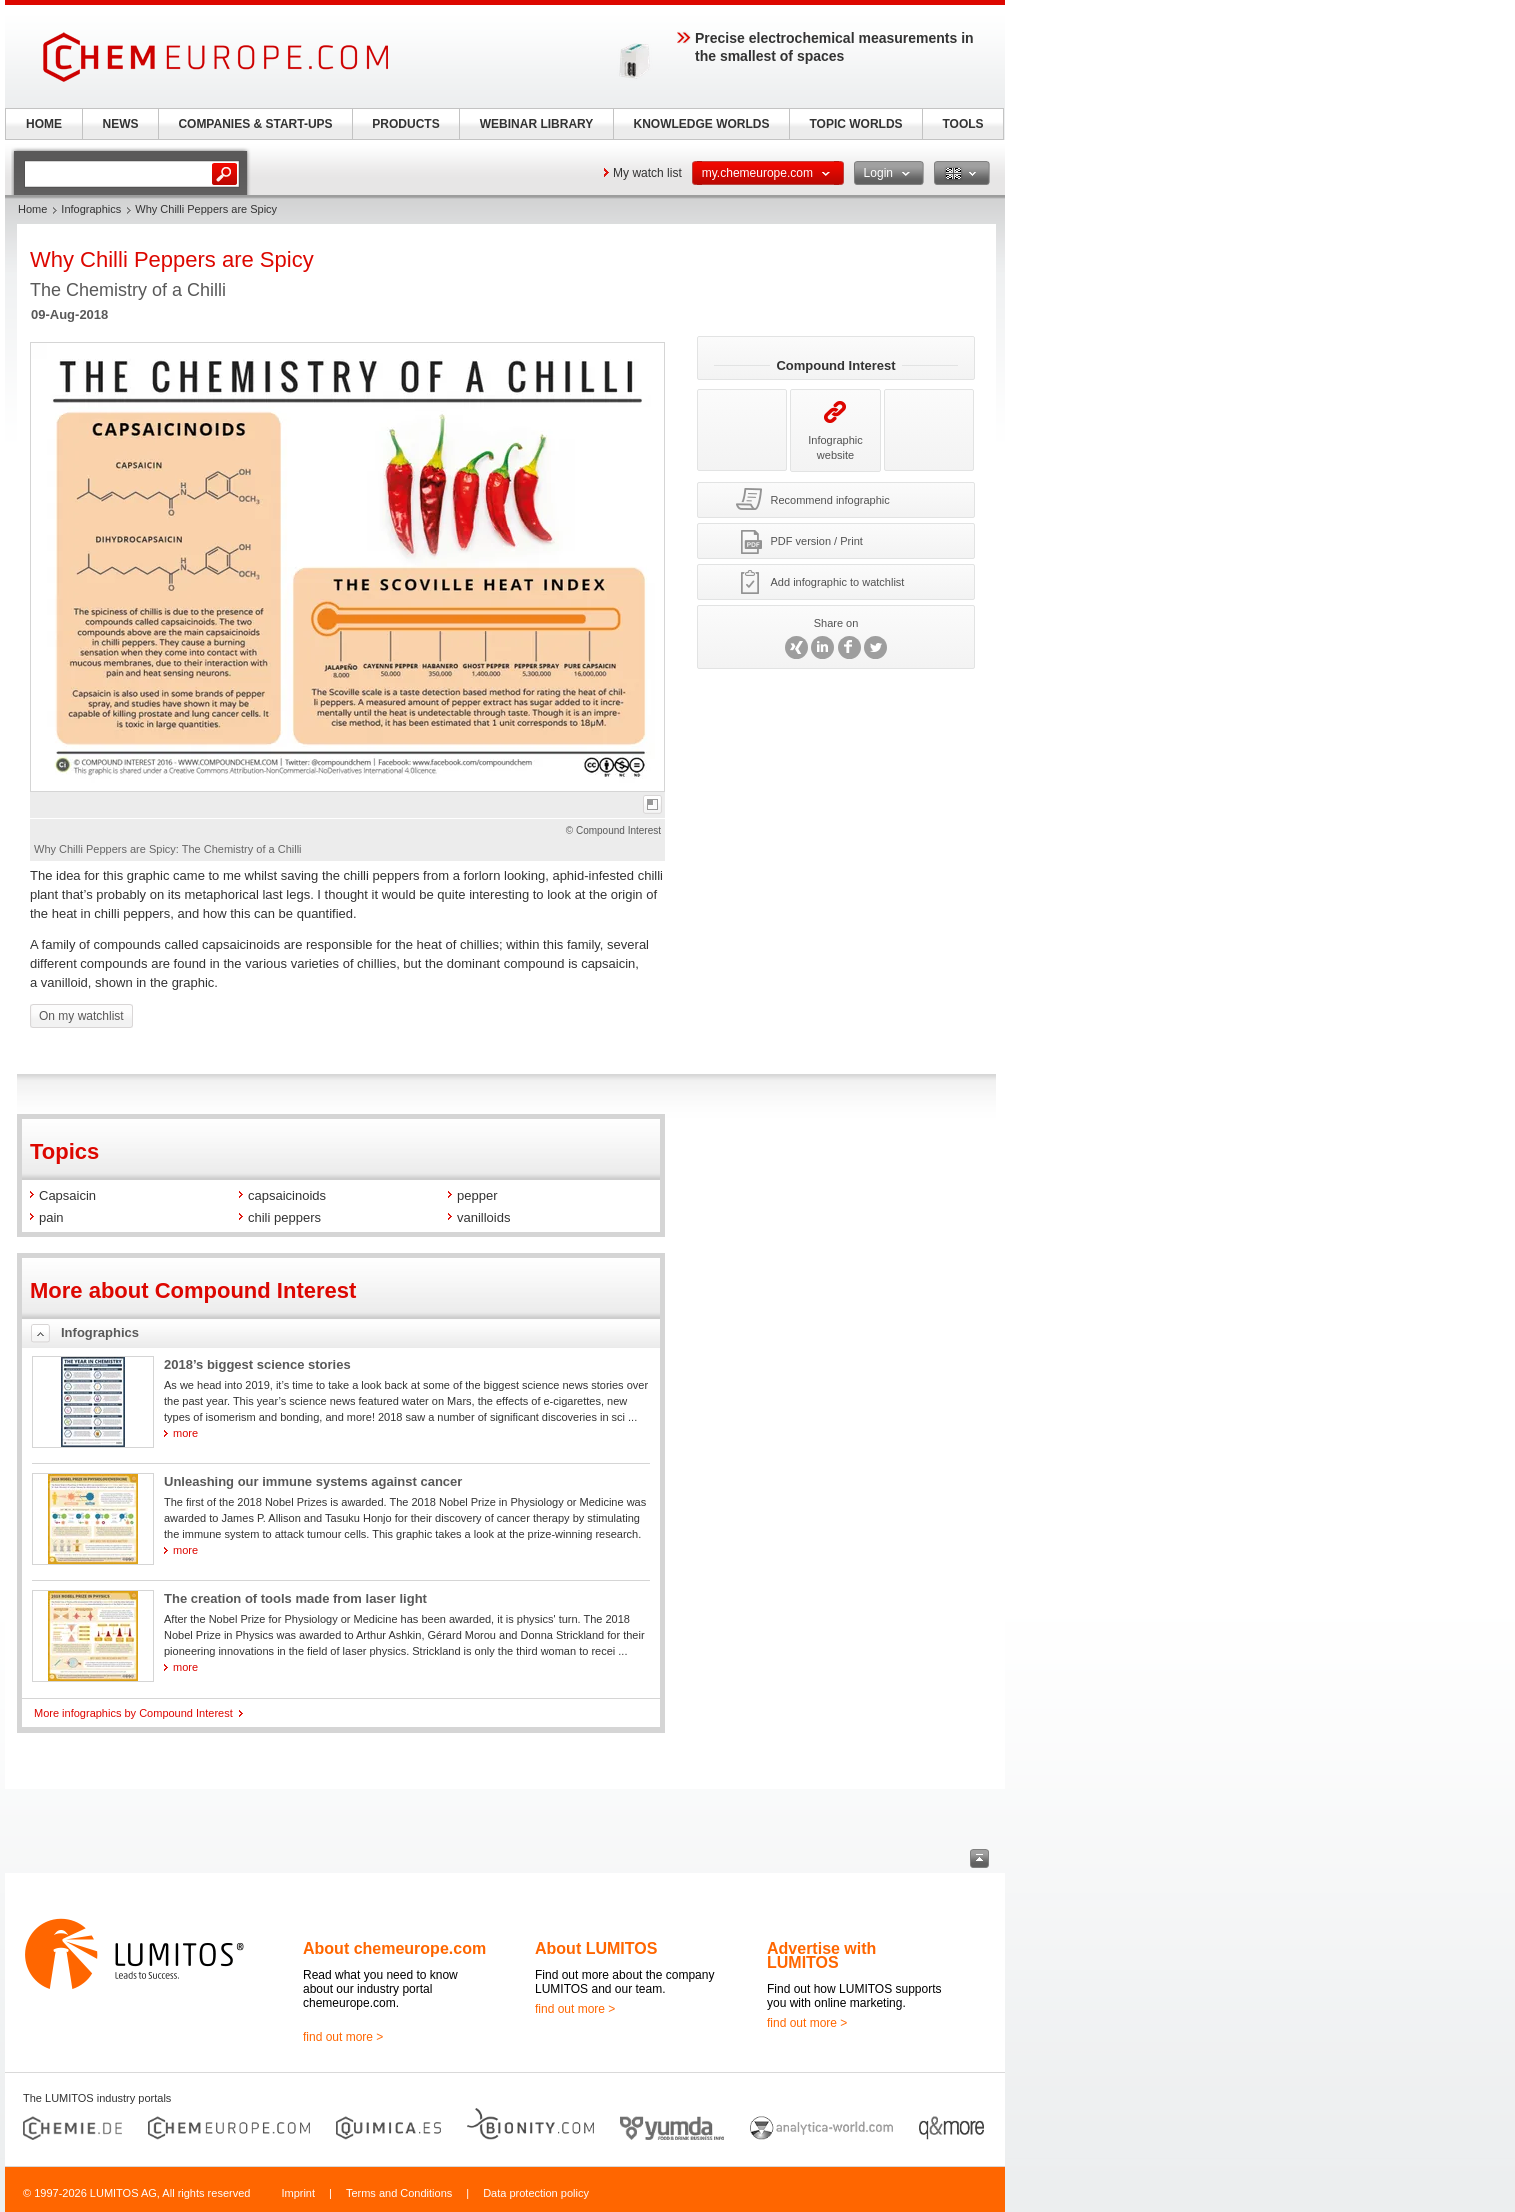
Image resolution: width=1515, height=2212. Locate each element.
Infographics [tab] (100, 1332)
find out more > (343, 2037)
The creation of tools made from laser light (295, 1598)
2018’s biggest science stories (257, 1364)
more (185, 1433)
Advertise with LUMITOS (821, 1955)
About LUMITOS (596, 1948)
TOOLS (962, 124)
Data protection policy (536, 2193)
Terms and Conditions (399, 2193)
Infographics (91, 209)
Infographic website (835, 430)
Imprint (298, 2193)
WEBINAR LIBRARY (537, 124)
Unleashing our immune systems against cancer (313, 1481)
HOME (44, 124)
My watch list (647, 173)
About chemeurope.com (394, 1948)
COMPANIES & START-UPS (255, 124)
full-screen (652, 804)
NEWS (121, 124)
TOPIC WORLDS (855, 124)
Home (32, 209)
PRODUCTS (405, 124)
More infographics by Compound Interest (133, 1713)
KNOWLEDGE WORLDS (702, 124)
